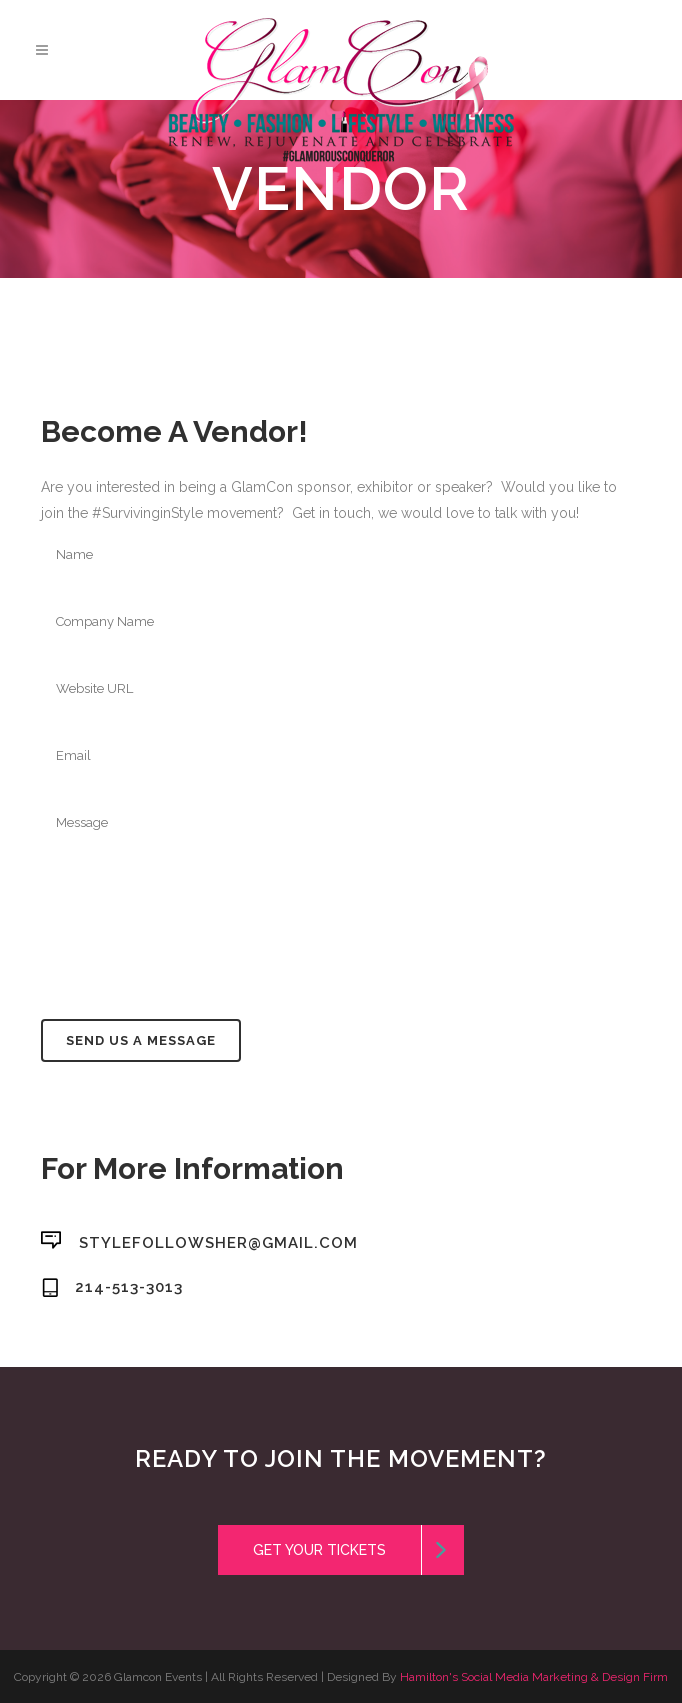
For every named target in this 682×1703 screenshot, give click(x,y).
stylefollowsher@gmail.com (218, 1242)
